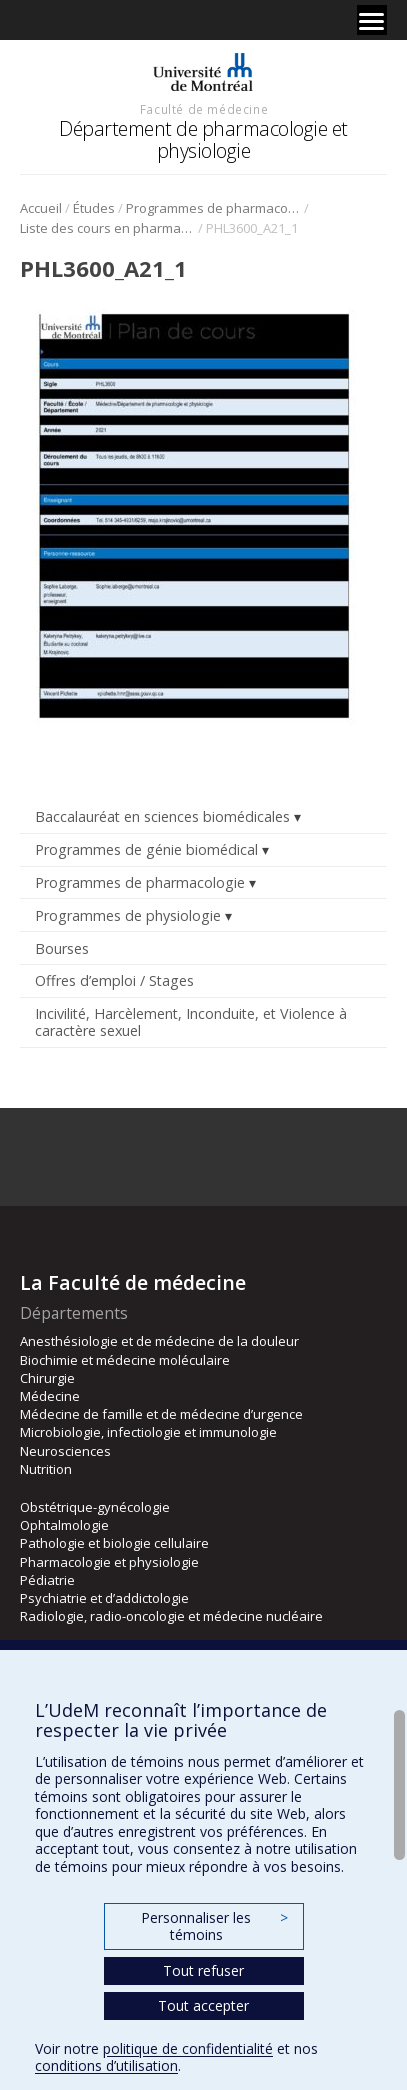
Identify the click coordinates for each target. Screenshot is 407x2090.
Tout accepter (203, 2005)
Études (94, 208)
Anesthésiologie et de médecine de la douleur (159, 1341)
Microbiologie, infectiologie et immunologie (148, 1432)
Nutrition (46, 1469)
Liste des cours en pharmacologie (107, 228)
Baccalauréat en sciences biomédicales (162, 816)
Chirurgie (47, 1378)
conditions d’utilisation (106, 2065)
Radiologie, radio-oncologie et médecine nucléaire (171, 1616)
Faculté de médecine (204, 109)
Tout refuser (203, 1970)
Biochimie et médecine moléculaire (125, 1360)
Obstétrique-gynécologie (95, 1507)
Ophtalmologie (64, 1525)
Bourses (62, 948)
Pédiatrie (47, 1580)
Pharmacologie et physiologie (109, 1562)
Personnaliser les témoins (214, 1926)
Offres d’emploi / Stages (114, 980)
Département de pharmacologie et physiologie (203, 139)
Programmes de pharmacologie (213, 208)
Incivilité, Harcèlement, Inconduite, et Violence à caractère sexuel (191, 1022)
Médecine (50, 1396)
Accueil (41, 208)
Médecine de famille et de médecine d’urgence (161, 1414)
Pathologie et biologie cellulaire (114, 1543)
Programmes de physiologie (128, 915)
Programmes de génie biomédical (146, 849)
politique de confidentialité (188, 2048)
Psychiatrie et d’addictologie (104, 1598)
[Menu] (372, 20)
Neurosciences (65, 1451)
